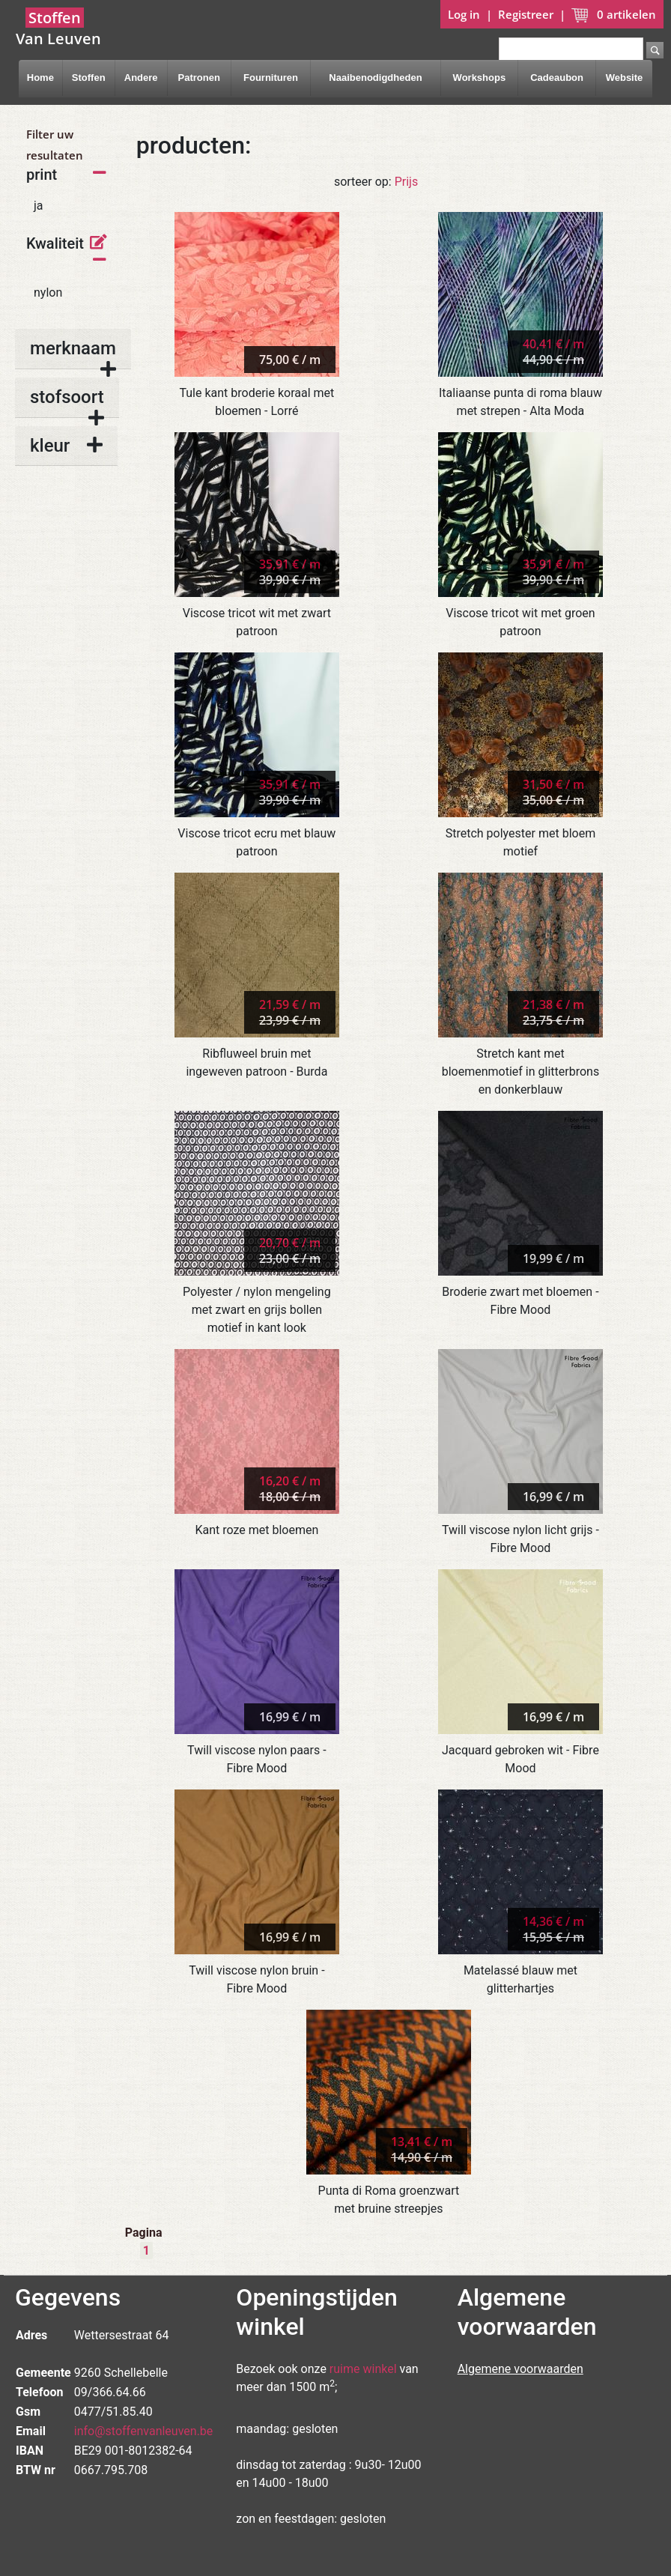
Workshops (479, 77)
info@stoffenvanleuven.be (143, 2431)
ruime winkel (363, 2369)
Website (624, 77)
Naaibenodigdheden (375, 77)
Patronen (198, 77)
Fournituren (270, 77)
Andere (141, 77)
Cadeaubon (556, 77)
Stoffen (89, 77)
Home (40, 77)
